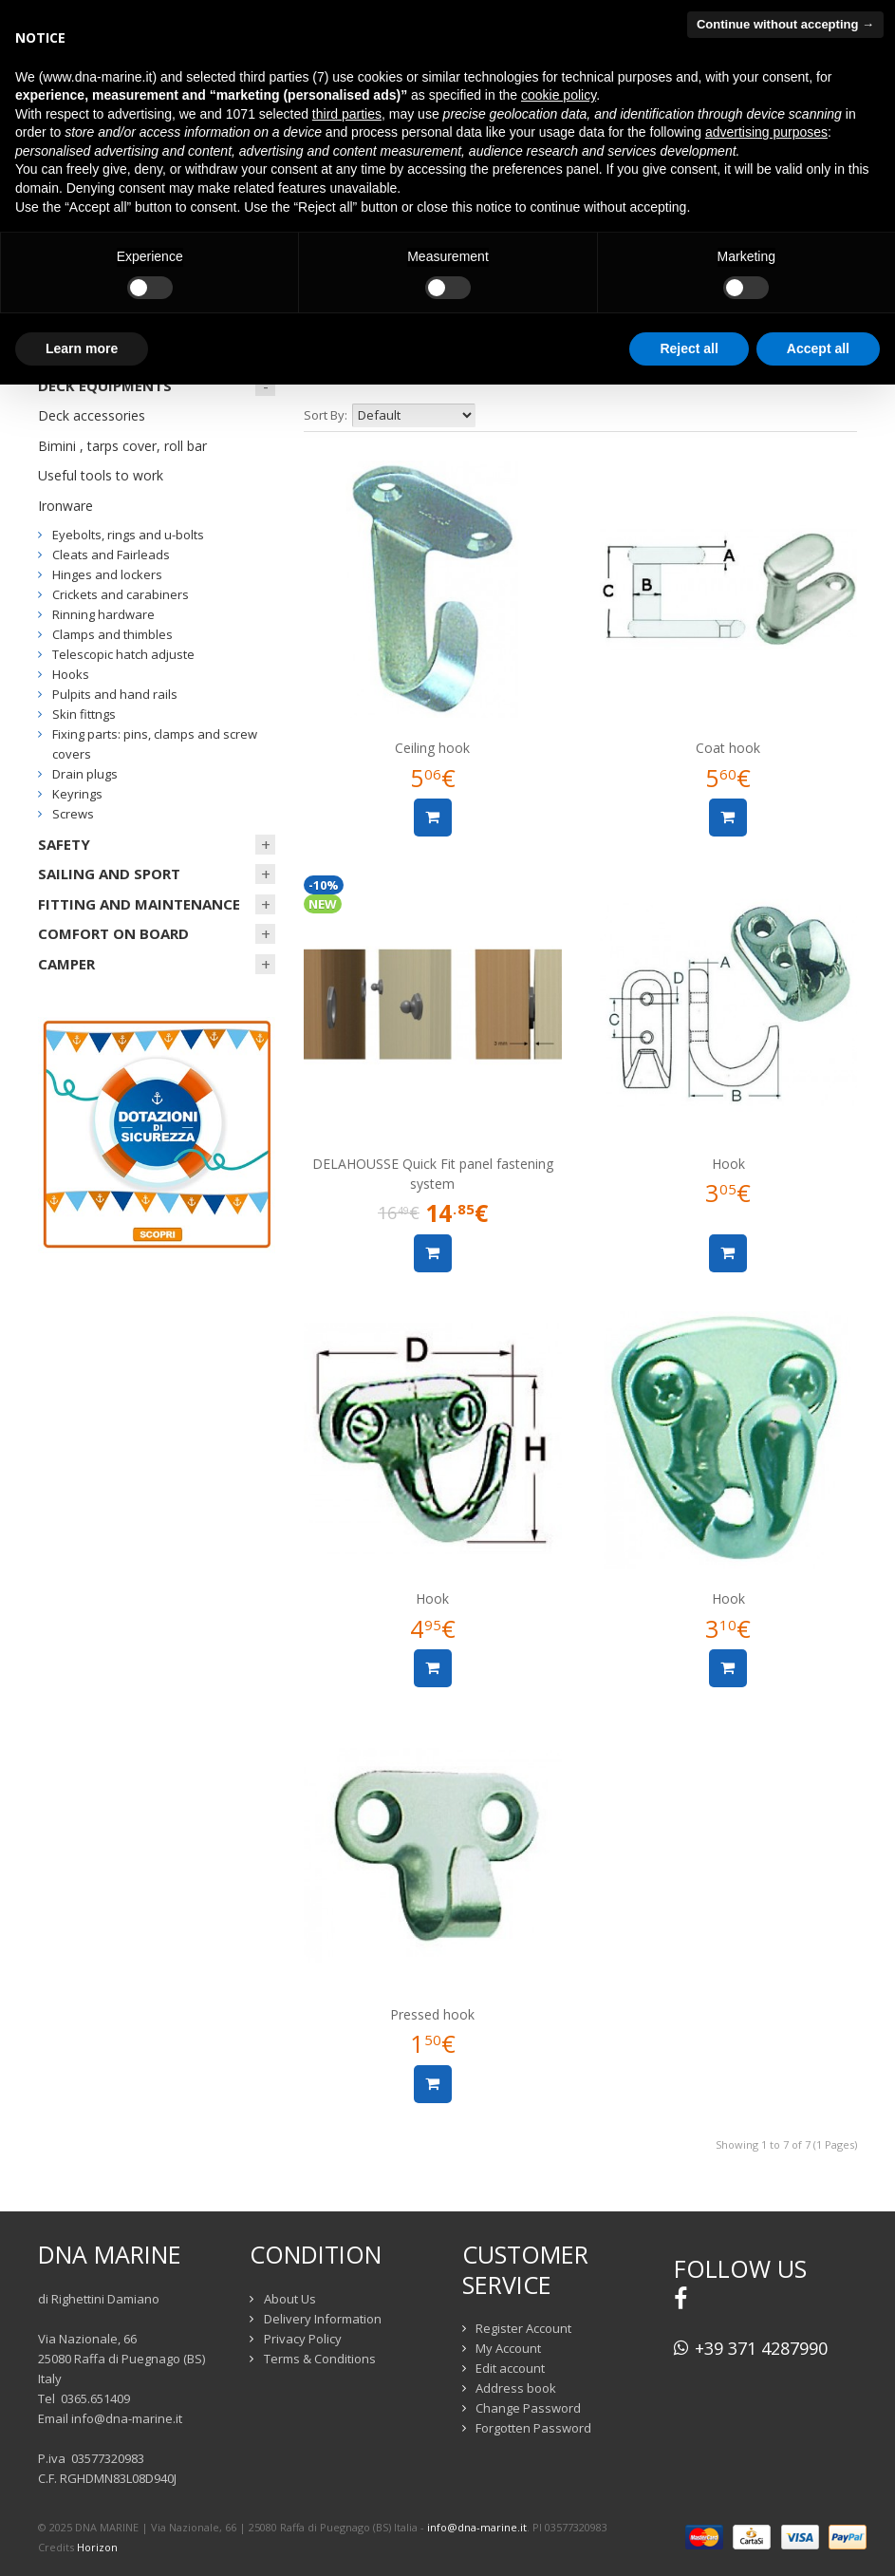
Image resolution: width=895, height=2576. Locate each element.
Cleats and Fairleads (111, 554)
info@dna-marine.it (126, 2418)
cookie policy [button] (558, 95)
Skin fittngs (84, 714)
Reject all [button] (689, 348)
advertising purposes (766, 132)
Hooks (70, 674)
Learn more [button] (82, 348)
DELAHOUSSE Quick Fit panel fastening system (432, 1174)
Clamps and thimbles (112, 634)
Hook (728, 1164)
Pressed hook (432, 2014)
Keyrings (77, 793)
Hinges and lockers (107, 574)
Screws (73, 813)
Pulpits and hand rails (114, 694)
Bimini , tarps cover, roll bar (122, 446)
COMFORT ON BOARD (113, 933)
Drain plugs (85, 773)
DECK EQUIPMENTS (105, 385)
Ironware (65, 506)
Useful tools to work (100, 475)
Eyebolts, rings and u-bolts (128, 534)
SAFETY (64, 844)
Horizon (97, 2547)
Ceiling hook (432, 748)
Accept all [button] (818, 348)
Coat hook (728, 748)
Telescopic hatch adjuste (123, 654)
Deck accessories (91, 415)
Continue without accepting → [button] (785, 24)
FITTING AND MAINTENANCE (139, 903)
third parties (347, 114)
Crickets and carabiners (120, 594)
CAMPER (66, 963)
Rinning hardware (103, 614)
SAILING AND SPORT (109, 873)
